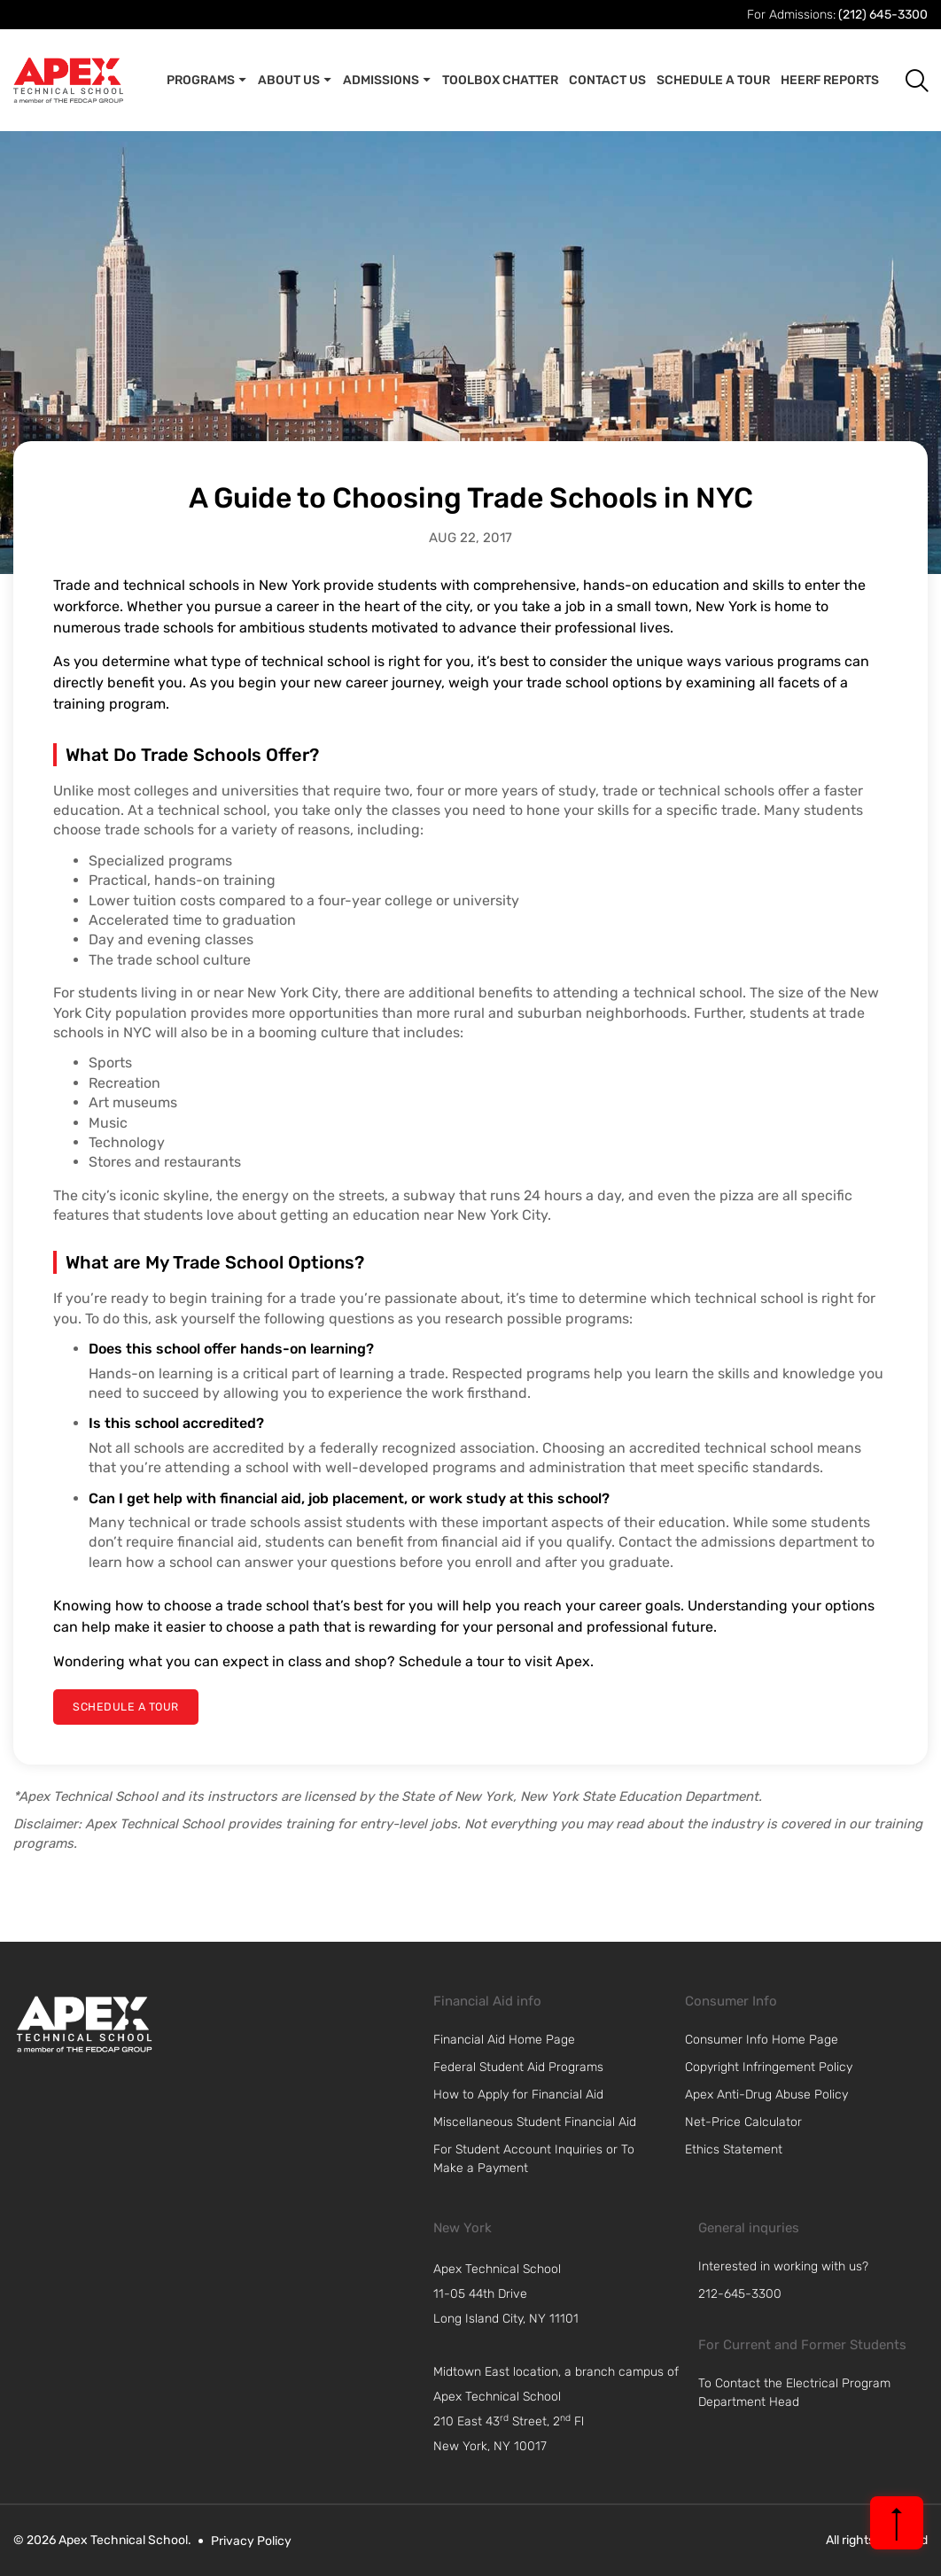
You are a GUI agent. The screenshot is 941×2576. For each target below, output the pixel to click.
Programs (207, 80)
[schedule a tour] (123, 1707)
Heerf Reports (830, 80)
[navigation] (560, 2293)
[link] (84, 2023)
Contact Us (607, 80)
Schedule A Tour (713, 80)
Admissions (387, 80)
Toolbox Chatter (500, 80)
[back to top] (896, 2522)
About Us (295, 80)
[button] (903, 80)
